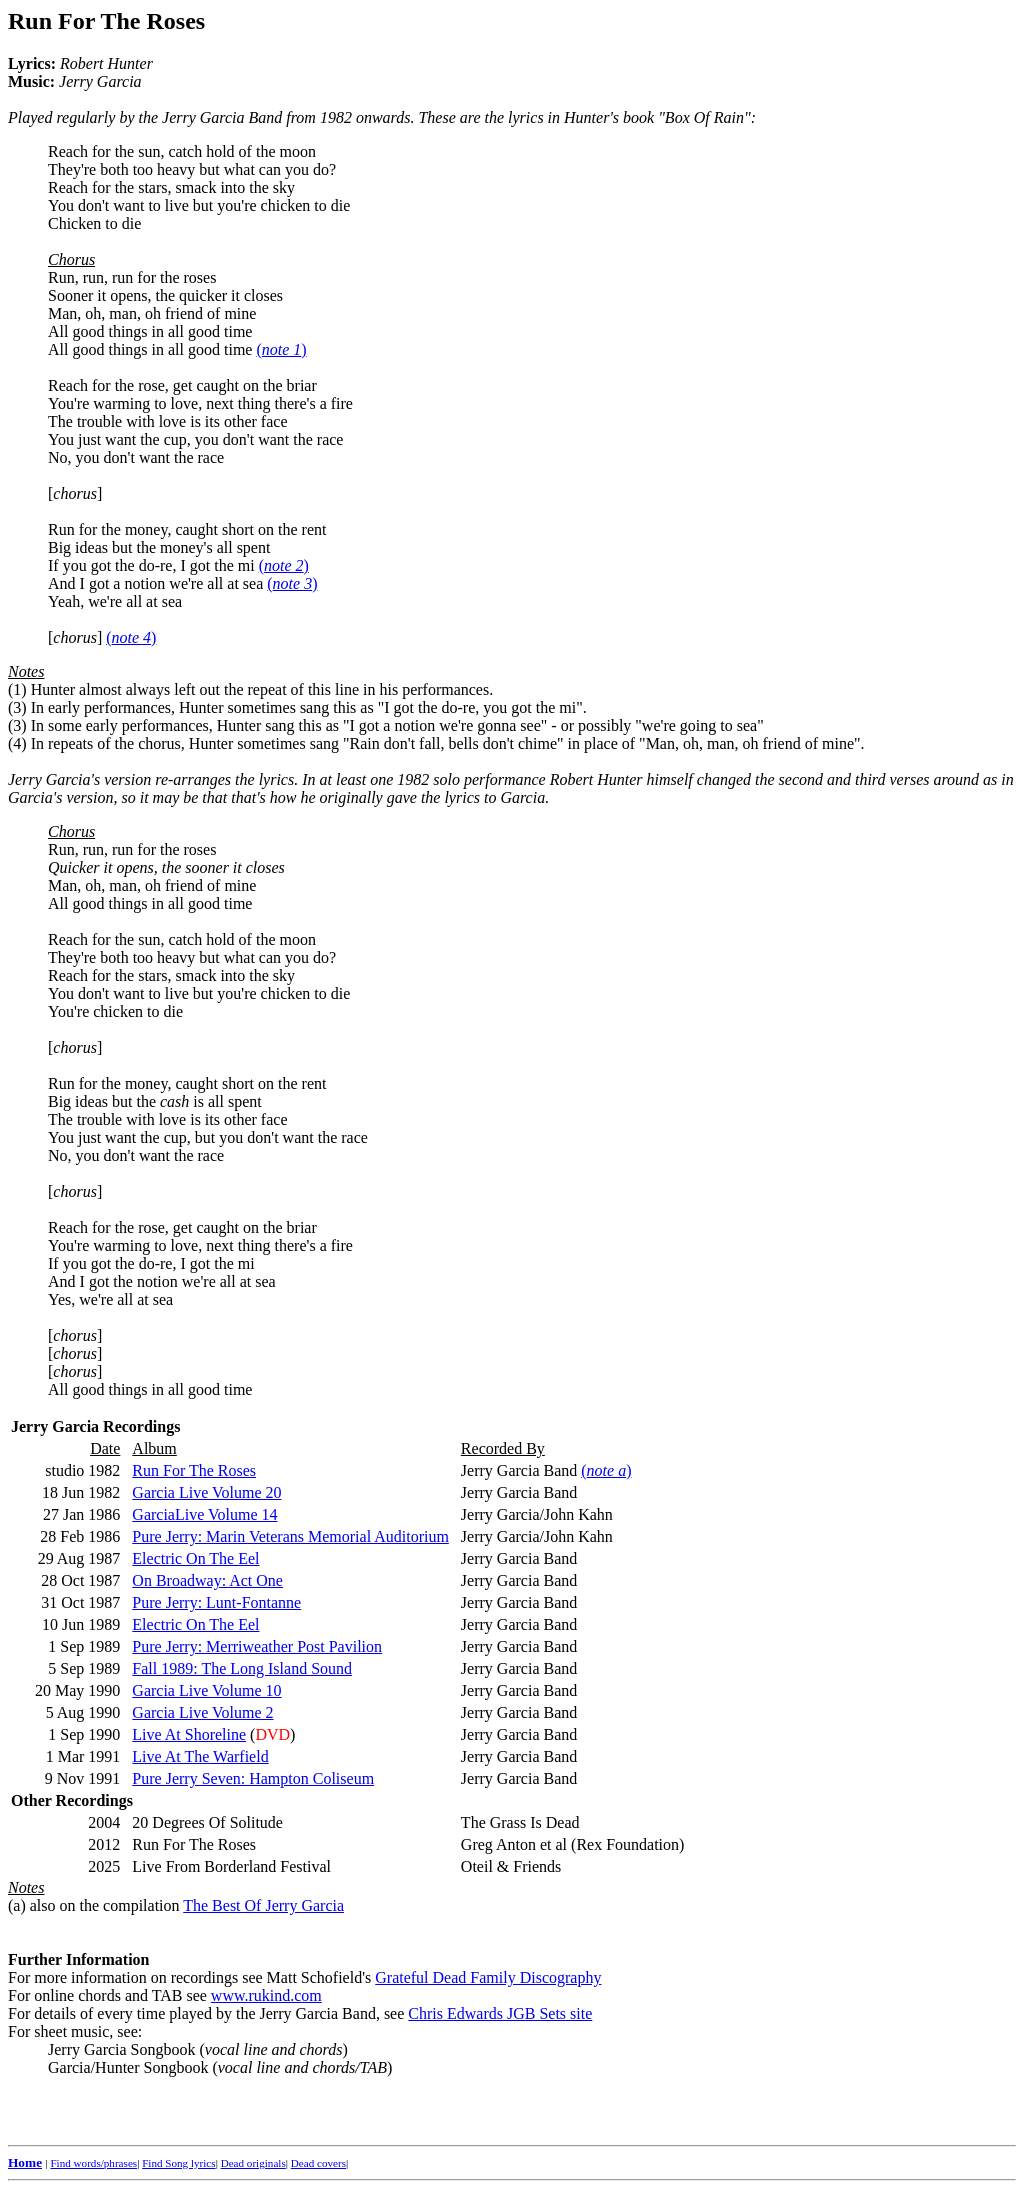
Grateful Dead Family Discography (488, 1977)
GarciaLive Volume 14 (204, 1514)
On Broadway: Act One (207, 1580)
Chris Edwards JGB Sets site (500, 2013)
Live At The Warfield (200, 1756)
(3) (17, 707)
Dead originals (253, 2163)
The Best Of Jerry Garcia (263, 1905)
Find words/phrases (93, 2163)
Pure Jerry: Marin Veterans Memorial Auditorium (290, 1536)
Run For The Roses (194, 1470)
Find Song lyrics (178, 2163)
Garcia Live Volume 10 (206, 1690)
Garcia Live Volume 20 (206, 1492)
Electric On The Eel (195, 1558)
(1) (17, 689)
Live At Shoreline (189, 1734)
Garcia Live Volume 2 (202, 1712)
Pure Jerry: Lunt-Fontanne (216, 1602)
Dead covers (318, 2163)
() (281, 349)
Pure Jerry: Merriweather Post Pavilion (257, 1646)
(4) (17, 743)
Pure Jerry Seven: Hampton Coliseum (253, 1778)
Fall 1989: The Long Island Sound (242, 1668)
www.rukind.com (266, 1995)
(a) (17, 1905)
